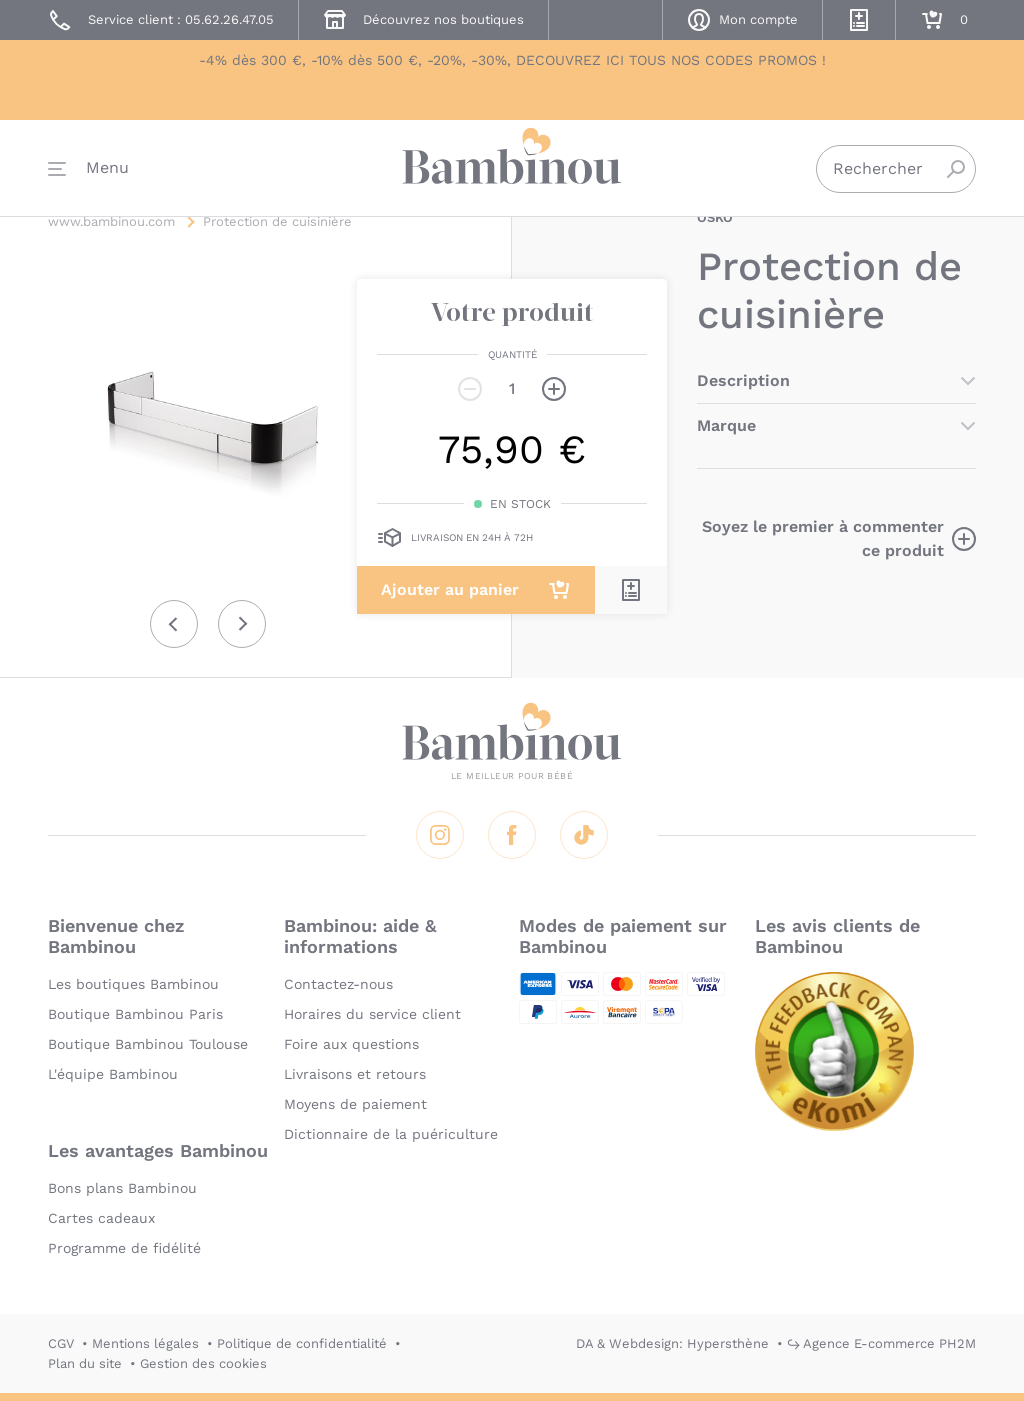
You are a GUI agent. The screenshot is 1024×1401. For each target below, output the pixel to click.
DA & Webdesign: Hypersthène (672, 1343)
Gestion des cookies (203, 1363)
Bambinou (512, 172)
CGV (61, 1343)
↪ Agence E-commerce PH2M (881, 1343)
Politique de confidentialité (302, 1343)
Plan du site (85, 1363)
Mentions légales (145, 1343)
